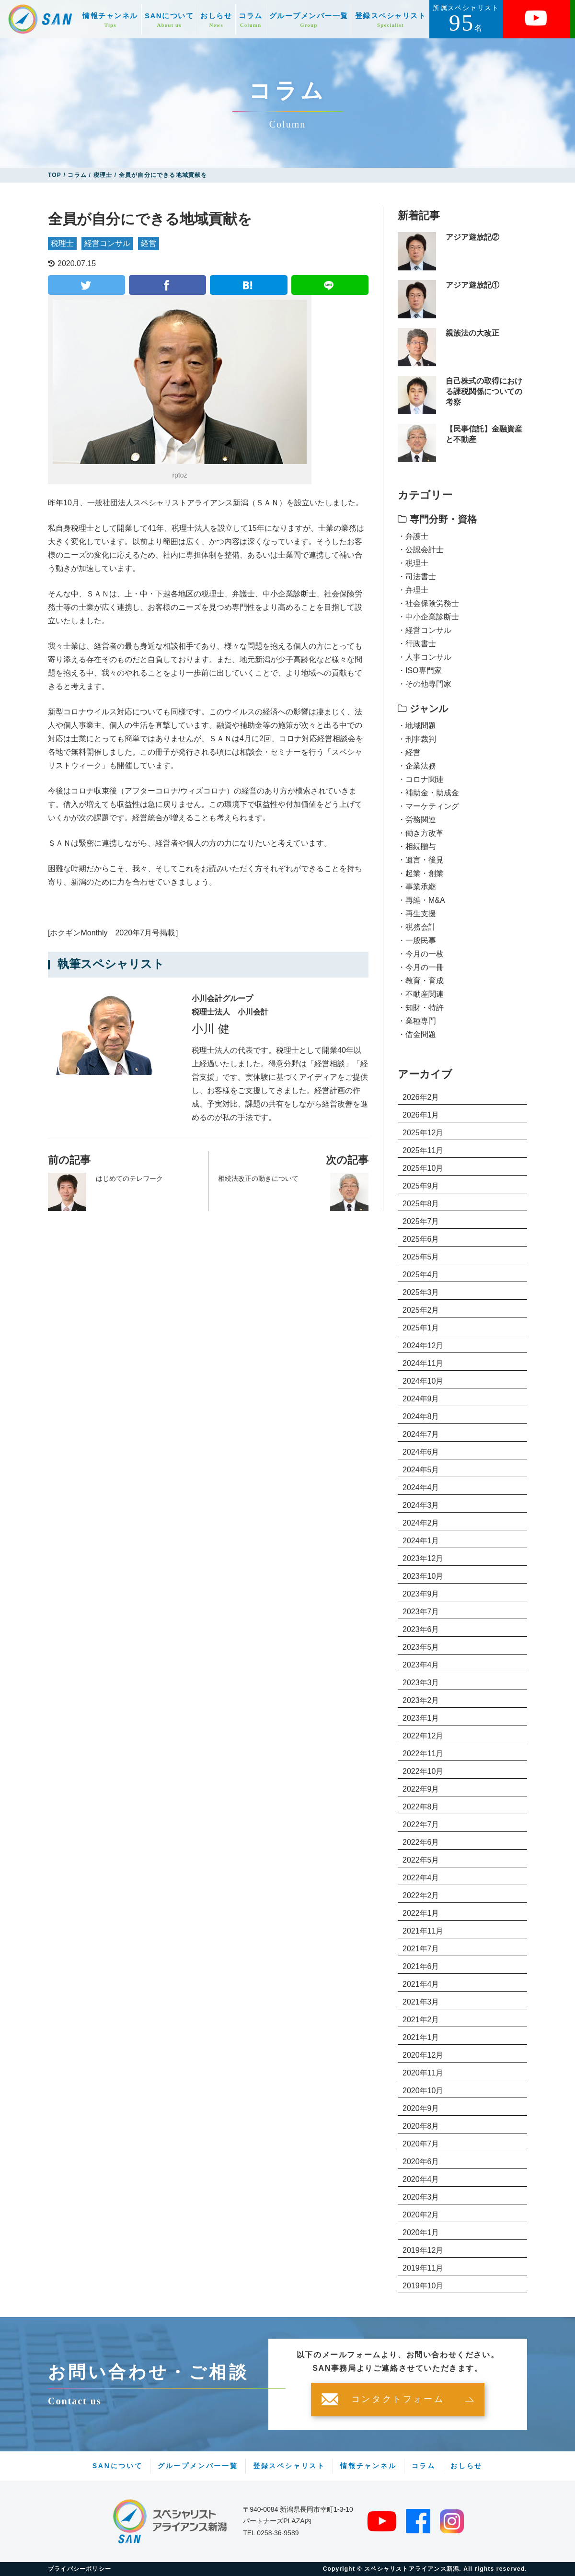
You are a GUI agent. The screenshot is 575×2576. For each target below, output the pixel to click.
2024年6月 (420, 1452)
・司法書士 (417, 576)
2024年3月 (420, 1505)
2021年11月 (422, 1931)
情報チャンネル (110, 20)
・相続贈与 (417, 846)
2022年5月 (420, 1860)
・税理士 (413, 563)
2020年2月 (420, 2215)
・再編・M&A (421, 900)
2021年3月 (420, 2002)
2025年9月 (420, 1186)
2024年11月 (422, 1363)
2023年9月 (420, 1594)
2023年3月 (420, 1682)
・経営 (409, 752)
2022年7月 (420, 1824)
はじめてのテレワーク (129, 1178)
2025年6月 (420, 1239)
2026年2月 (420, 1097)
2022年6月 (420, 1842)
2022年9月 (420, 1789)
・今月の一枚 (421, 954)
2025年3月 (420, 1292)
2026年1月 (420, 1115)
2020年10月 (422, 2090)
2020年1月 (420, 2232)
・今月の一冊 (421, 967)
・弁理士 (413, 590)
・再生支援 (417, 913)
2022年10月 (422, 1771)
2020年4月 (420, 2179)
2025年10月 (422, 1168)
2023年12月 (422, 1558)
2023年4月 (420, 1665)
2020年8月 (420, 2126)
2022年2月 (420, 1895)
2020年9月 (420, 2108)
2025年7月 (420, 1221)
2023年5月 (420, 1647)
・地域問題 (417, 726)
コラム (251, 20)
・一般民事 (417, 940)
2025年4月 (420, 1275)
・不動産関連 (421, 994)
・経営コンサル (424, 630)
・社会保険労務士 (428, 603)
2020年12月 (422, 2055)
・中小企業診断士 (428, 617)
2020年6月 (420, 2161)
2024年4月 (420, 1487)
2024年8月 (420, 1416)
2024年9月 (420, 1399)
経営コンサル (107, 243)
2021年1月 (420, 2037)
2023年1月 (420, 1718)
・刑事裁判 (417, 739)
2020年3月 (420, 2197)
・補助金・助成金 (428, 793)
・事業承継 (417, 887)
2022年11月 (422, 1753)
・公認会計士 (421, 550)
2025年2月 (420, 1310)
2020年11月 (422, 2073)
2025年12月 (422, 1133)
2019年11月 (422, 2268)
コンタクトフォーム (397, 2399)
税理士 (62, 243)
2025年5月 (420, 1257)
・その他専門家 (424, 684)
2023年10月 (422, 1576)
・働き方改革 (421, 833)
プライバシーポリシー (79, 2568)
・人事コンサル (424, 657)
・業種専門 (417, 1021)
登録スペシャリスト (390, 20)
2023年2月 (420, 1700)
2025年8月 (420, 1204)
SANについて (169, 20)
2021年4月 (420, 1984)
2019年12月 (422, 2250)
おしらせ (216, 20)
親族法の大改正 (472, 333)
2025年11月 (422, 1150)
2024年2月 (420, 1523)
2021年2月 (420, 2020)
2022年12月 (422, 1736)
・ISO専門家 (420, 670)
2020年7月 (420, 2144)
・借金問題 (417, 1034)
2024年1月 (420, 1541)
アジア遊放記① (472, 285)
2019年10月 (422, 2286)
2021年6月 (420, 1966)
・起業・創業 (421, 873)
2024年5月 (420, 1470)
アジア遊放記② (472, 237)
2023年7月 (420, 1612)
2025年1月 (420, 1328)
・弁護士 (413, 536)
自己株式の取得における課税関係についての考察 (484, 392)
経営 (148, 243)
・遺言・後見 (421, 860)
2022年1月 (420, 1913)
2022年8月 (420, 1807)
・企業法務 (417, 766)
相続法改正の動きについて (258, 1178)
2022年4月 (420, 1878)
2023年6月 (420, 1629)
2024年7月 (420, 1434)
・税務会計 (417, 927)
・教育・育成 (421, 981)
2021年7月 (420, 1949)
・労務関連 (417, 820)
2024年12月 (422, 1345)
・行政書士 (417, 644)
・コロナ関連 (421, 779)
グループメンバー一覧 (308, 20)
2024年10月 (422, 1381)
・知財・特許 (421, 1007)
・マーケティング (428, 806)
